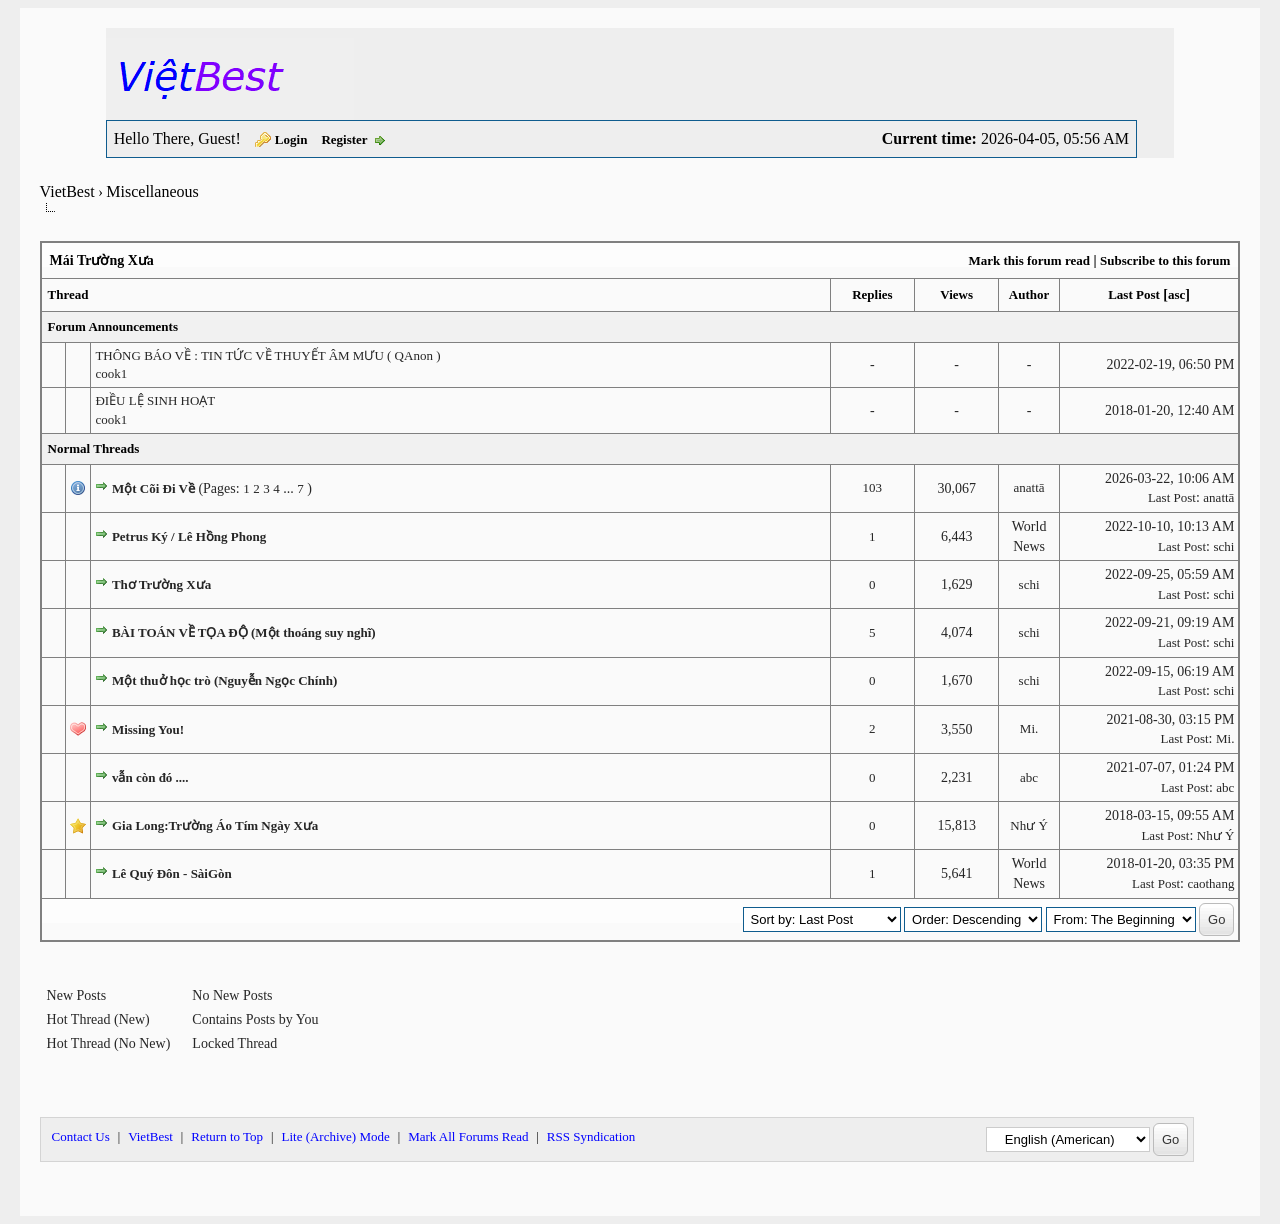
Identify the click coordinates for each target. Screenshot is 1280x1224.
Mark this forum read (1028, 260)
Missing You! (148, 729)
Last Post (1134, 294)
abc (1029, 777)
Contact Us (81, 1136)
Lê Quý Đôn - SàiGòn (172, 873)
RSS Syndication (591, 1136)
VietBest (67, 191)
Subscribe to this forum (1165, 260)
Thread (68, 294)
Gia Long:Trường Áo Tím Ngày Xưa (215, 825)
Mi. (1029, 728)
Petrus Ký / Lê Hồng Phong (189, 536)
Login (291, 139)
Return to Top (227, 1136)
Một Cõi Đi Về (153, 488)
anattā (1029, 487)
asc (1176, 294)
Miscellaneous (152, 191)
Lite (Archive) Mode (335, 1136)
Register (344, 139)
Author (1029, 294)
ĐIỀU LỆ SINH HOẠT (155, 400)
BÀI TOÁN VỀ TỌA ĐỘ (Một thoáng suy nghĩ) (244, 632)
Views (956, 294)
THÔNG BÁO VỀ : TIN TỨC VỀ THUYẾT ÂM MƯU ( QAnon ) (267, 355)
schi (1223, 546)
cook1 (111, 373)
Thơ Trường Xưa (161, 584)
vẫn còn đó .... (150, 777)
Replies (872, 294)
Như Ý (1029, 825)
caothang (1210, 883)
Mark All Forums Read (468, 1136)
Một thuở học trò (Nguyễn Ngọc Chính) (224, 680)
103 (873, 487)
